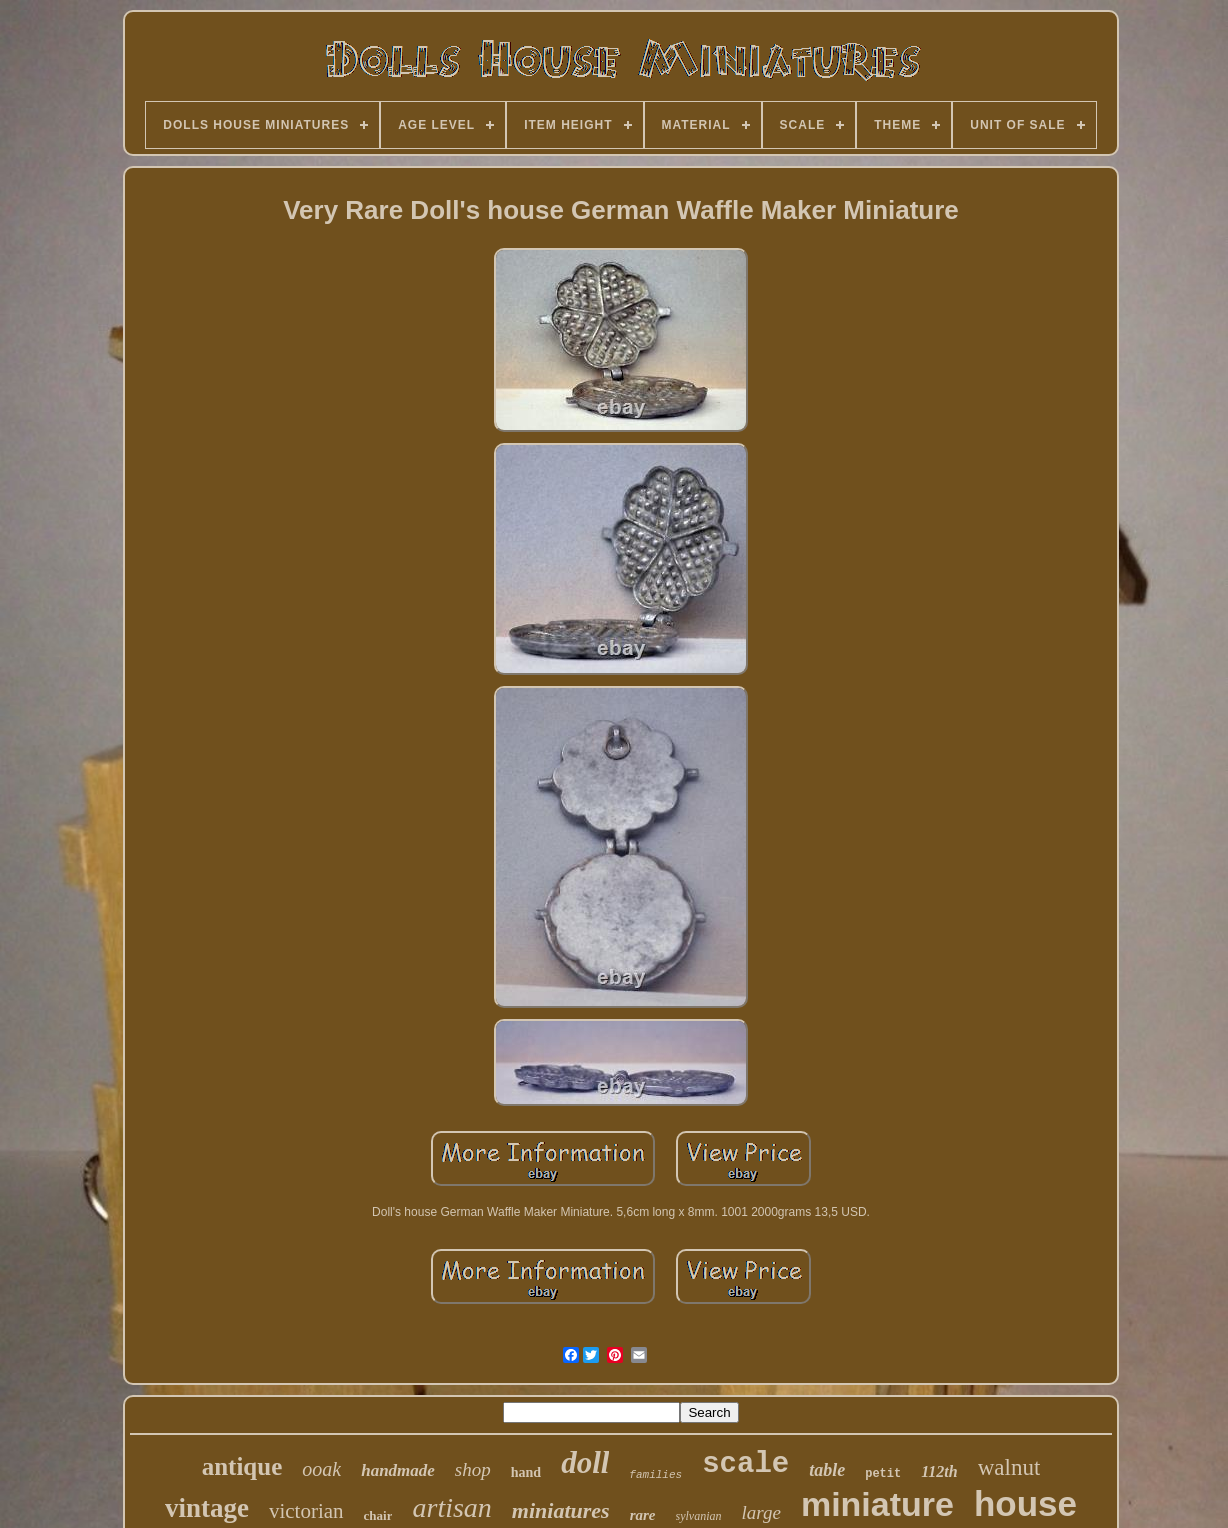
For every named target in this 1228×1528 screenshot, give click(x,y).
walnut (1009, 1467)
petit (883, 1474)
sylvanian (699, 1516)
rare (643, 1515)
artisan (451, 1507)
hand (526, 1472)
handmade (398, 1470)
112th (939, 1471)
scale (745, 1464)
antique (242, 1466)
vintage (207, 1508)
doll (585, 1462)
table (827, 1470)
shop (473, 1469)
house (1025, 1503)
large (761, 1512)
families (655, 1475)
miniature (877, 1504)
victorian (306, 1511)
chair (378, 1515)
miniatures (561, 1510)
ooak (321, 1469)
